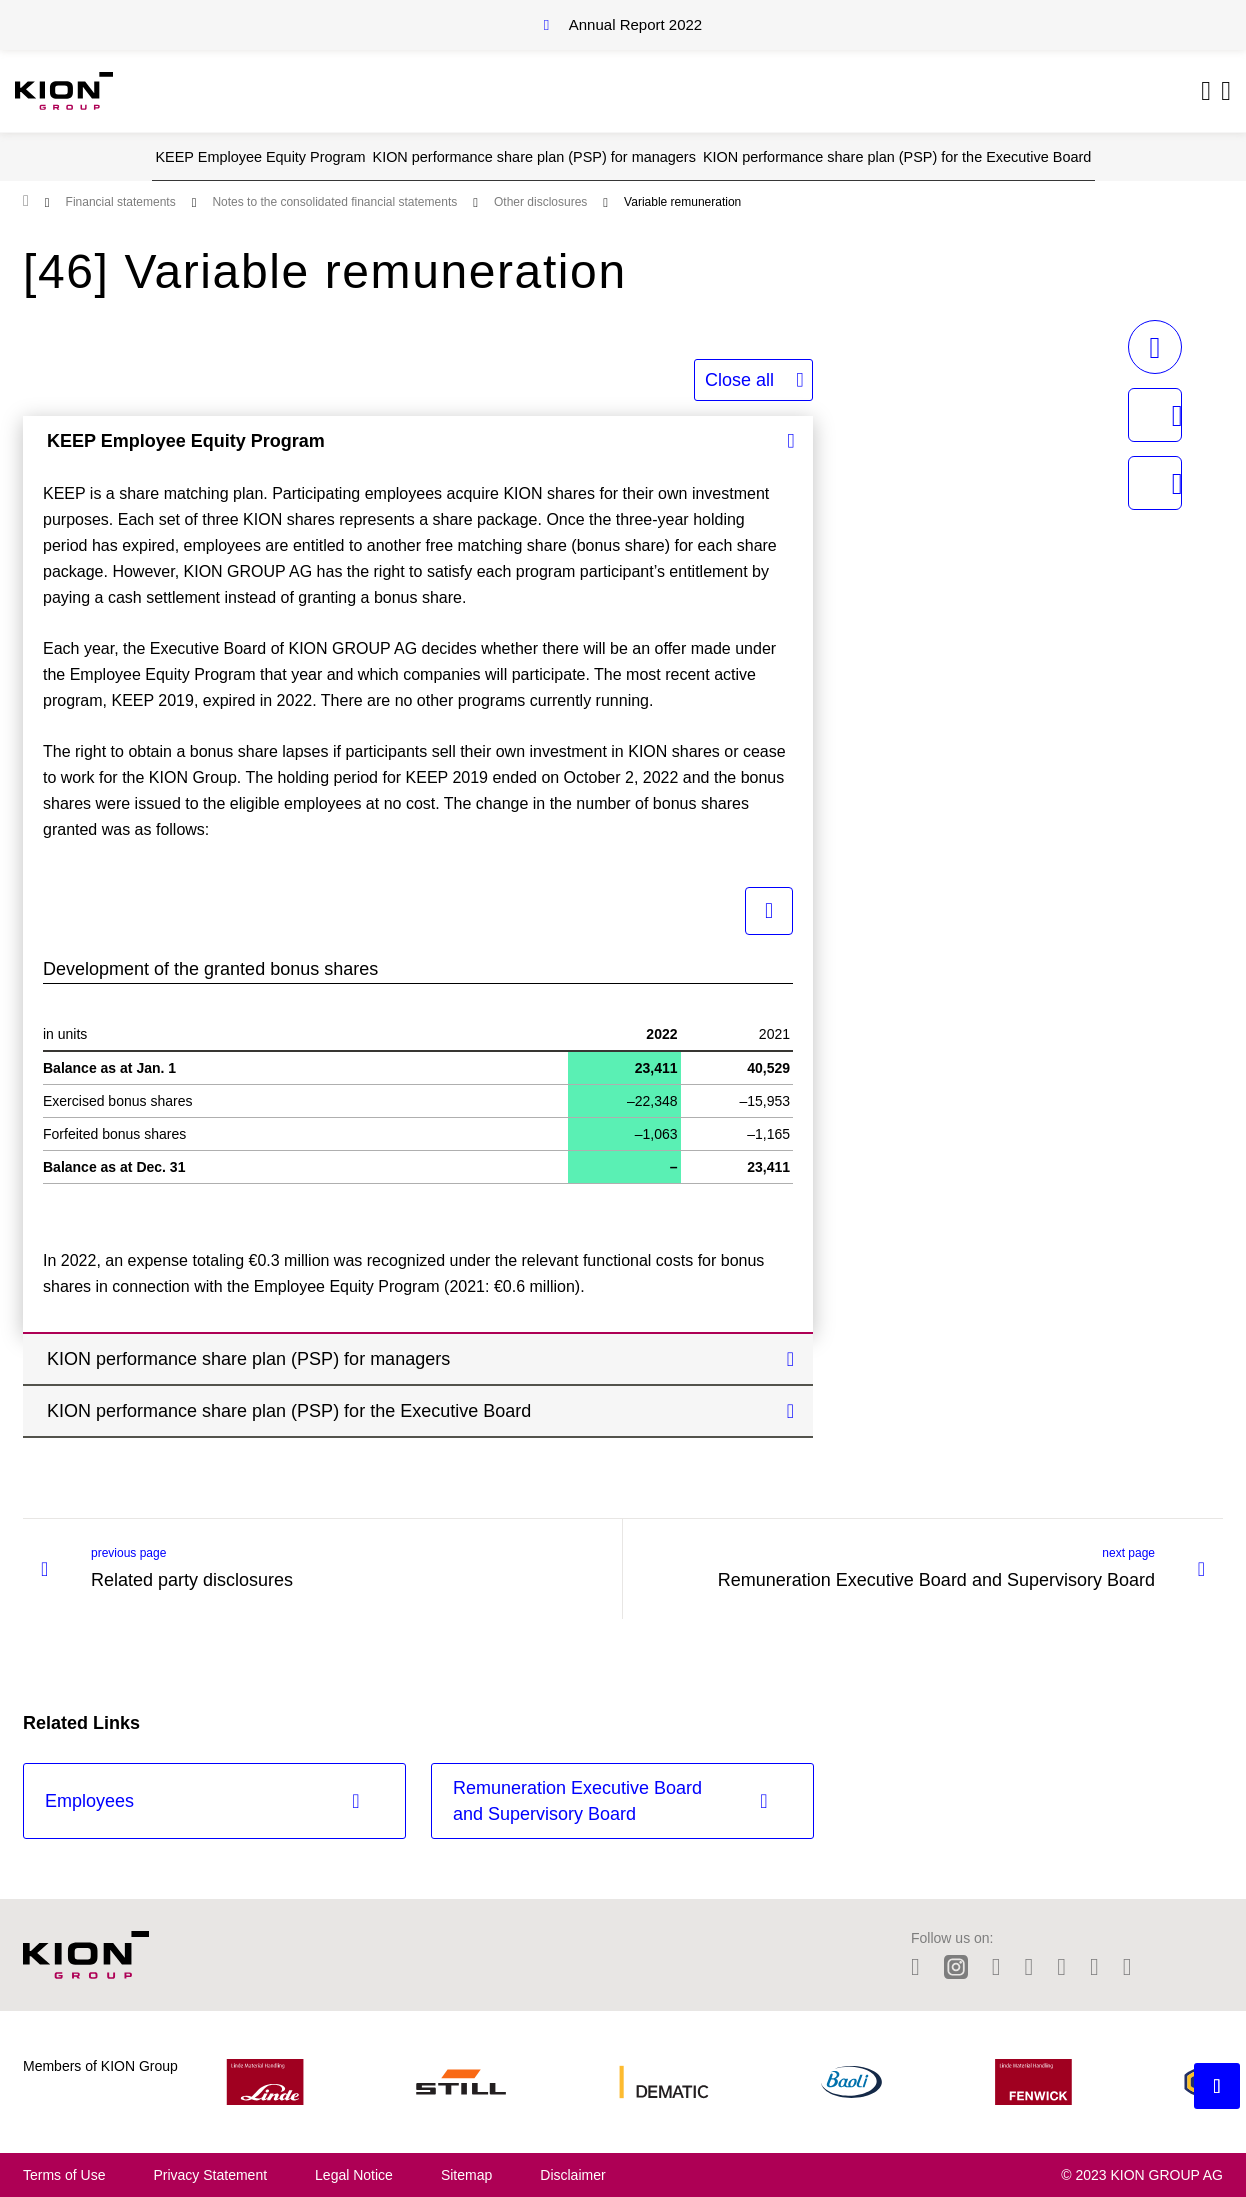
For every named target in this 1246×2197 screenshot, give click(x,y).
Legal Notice (354, 2175)
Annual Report (635, 24)
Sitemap (466, 2175)
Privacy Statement (210, 2175)
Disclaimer (572, 2175)
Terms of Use (64, 2175)
